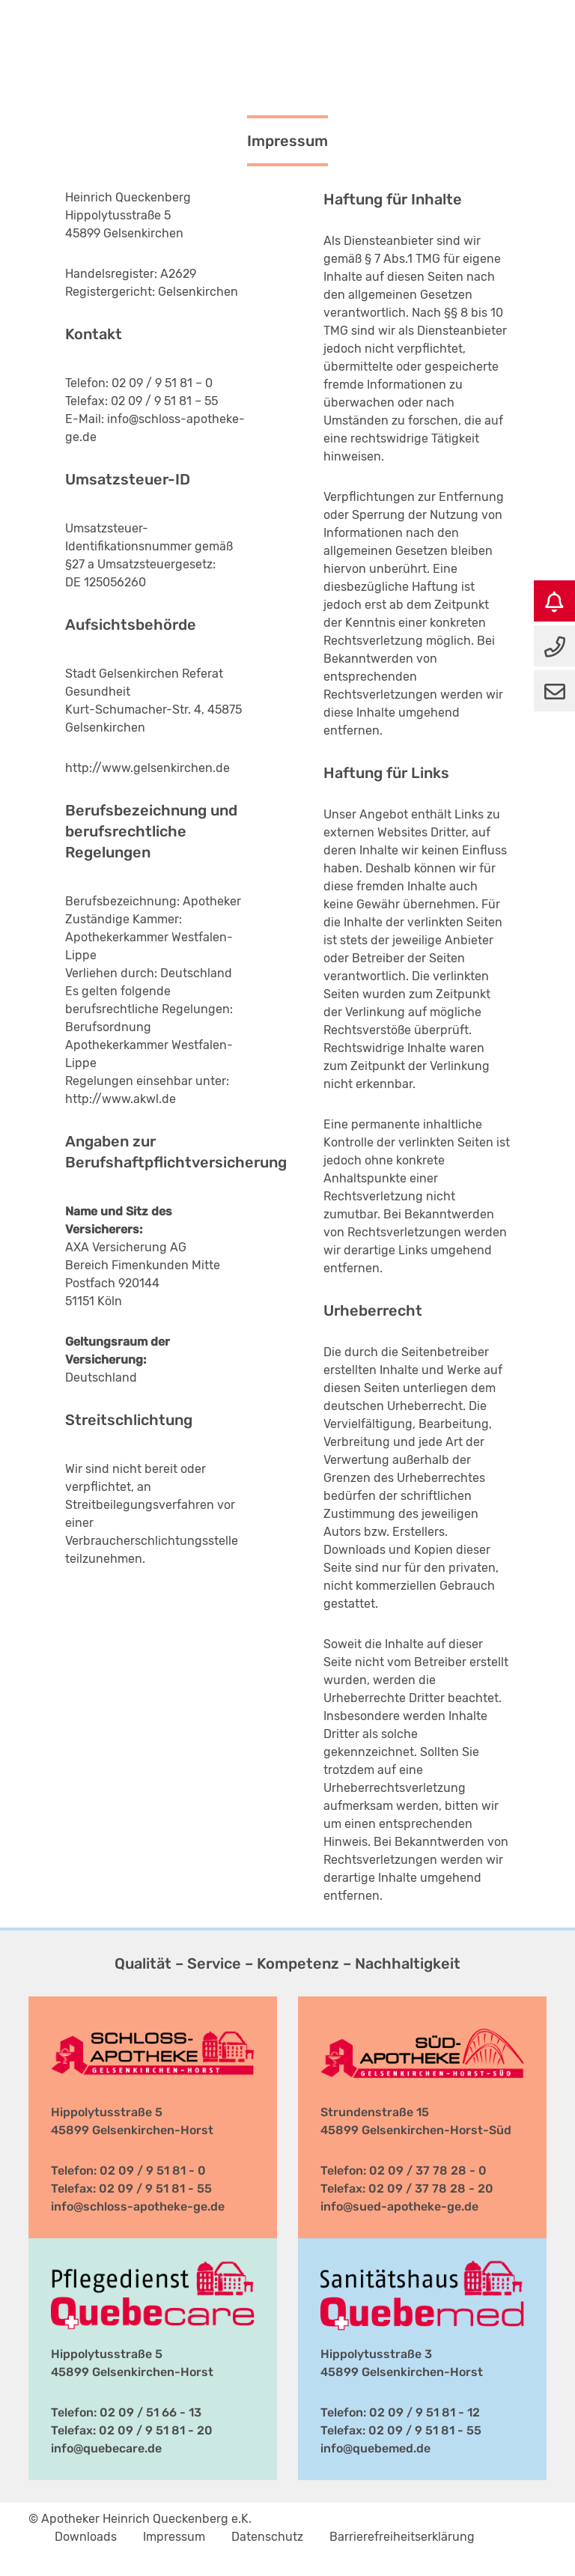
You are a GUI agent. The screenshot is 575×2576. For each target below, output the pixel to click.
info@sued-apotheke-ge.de (399, 2206)
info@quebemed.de (375, 2448)
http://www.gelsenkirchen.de (147, 768)
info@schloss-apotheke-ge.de (138, 2206)
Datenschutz (267, 2537)
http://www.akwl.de (120, 1099)
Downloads (86, 2537)
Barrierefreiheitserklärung (402, 2537)
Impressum (174, 2537)
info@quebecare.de (106, 2448)
